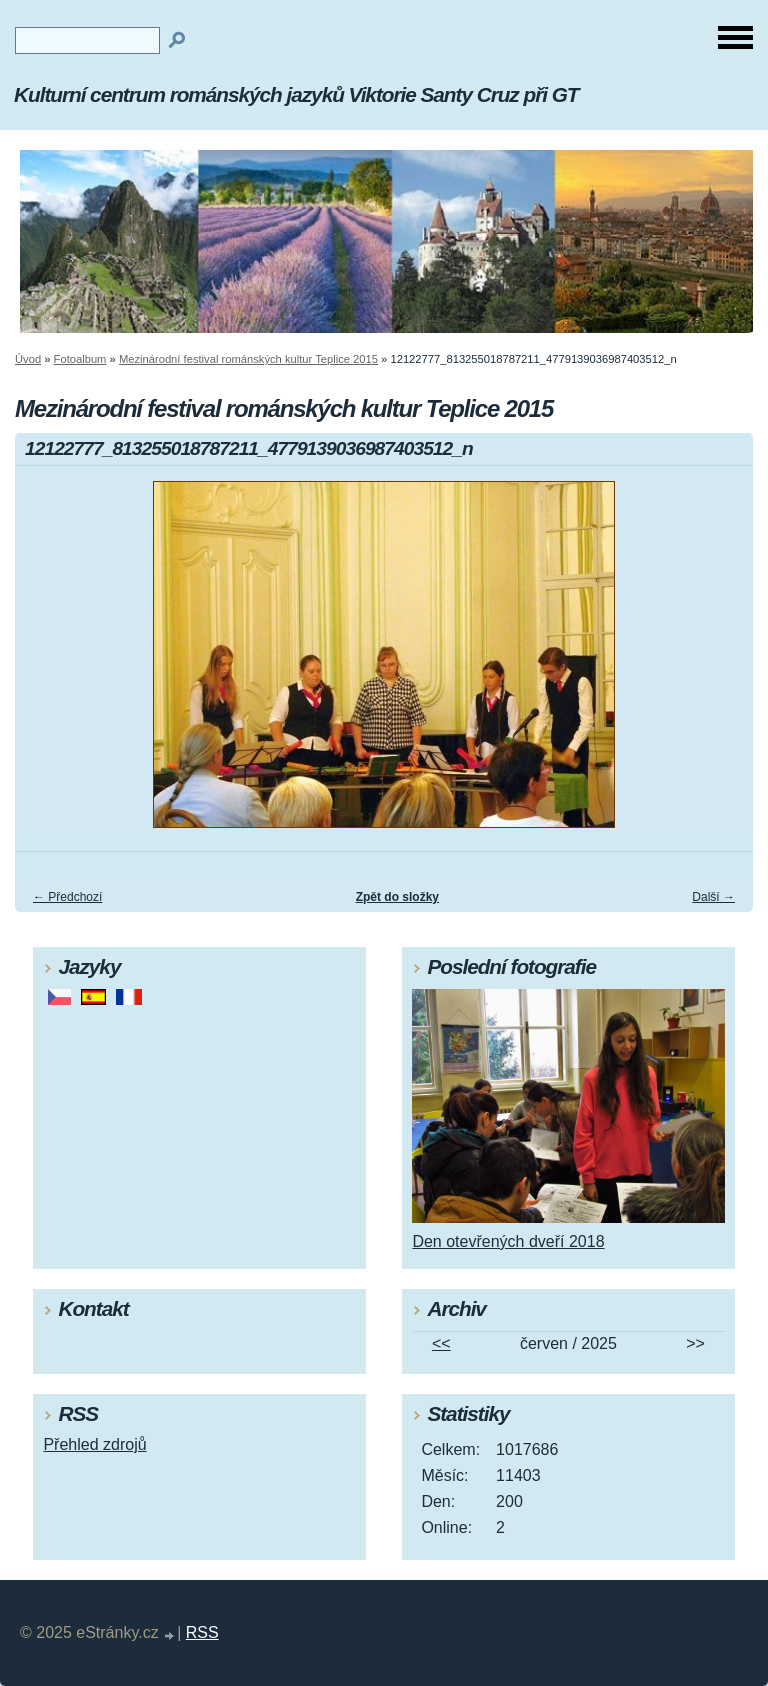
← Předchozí (67, 897)
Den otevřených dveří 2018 (508, 1241)
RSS (202, 1632)
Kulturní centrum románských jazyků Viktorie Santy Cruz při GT (296, 94)
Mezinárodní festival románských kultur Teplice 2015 (248, 359)
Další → (713, 897)
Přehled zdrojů (94, 1444)
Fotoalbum (80, 359)
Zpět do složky (397, 897)
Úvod (28, 359)
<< (441, 1343)
